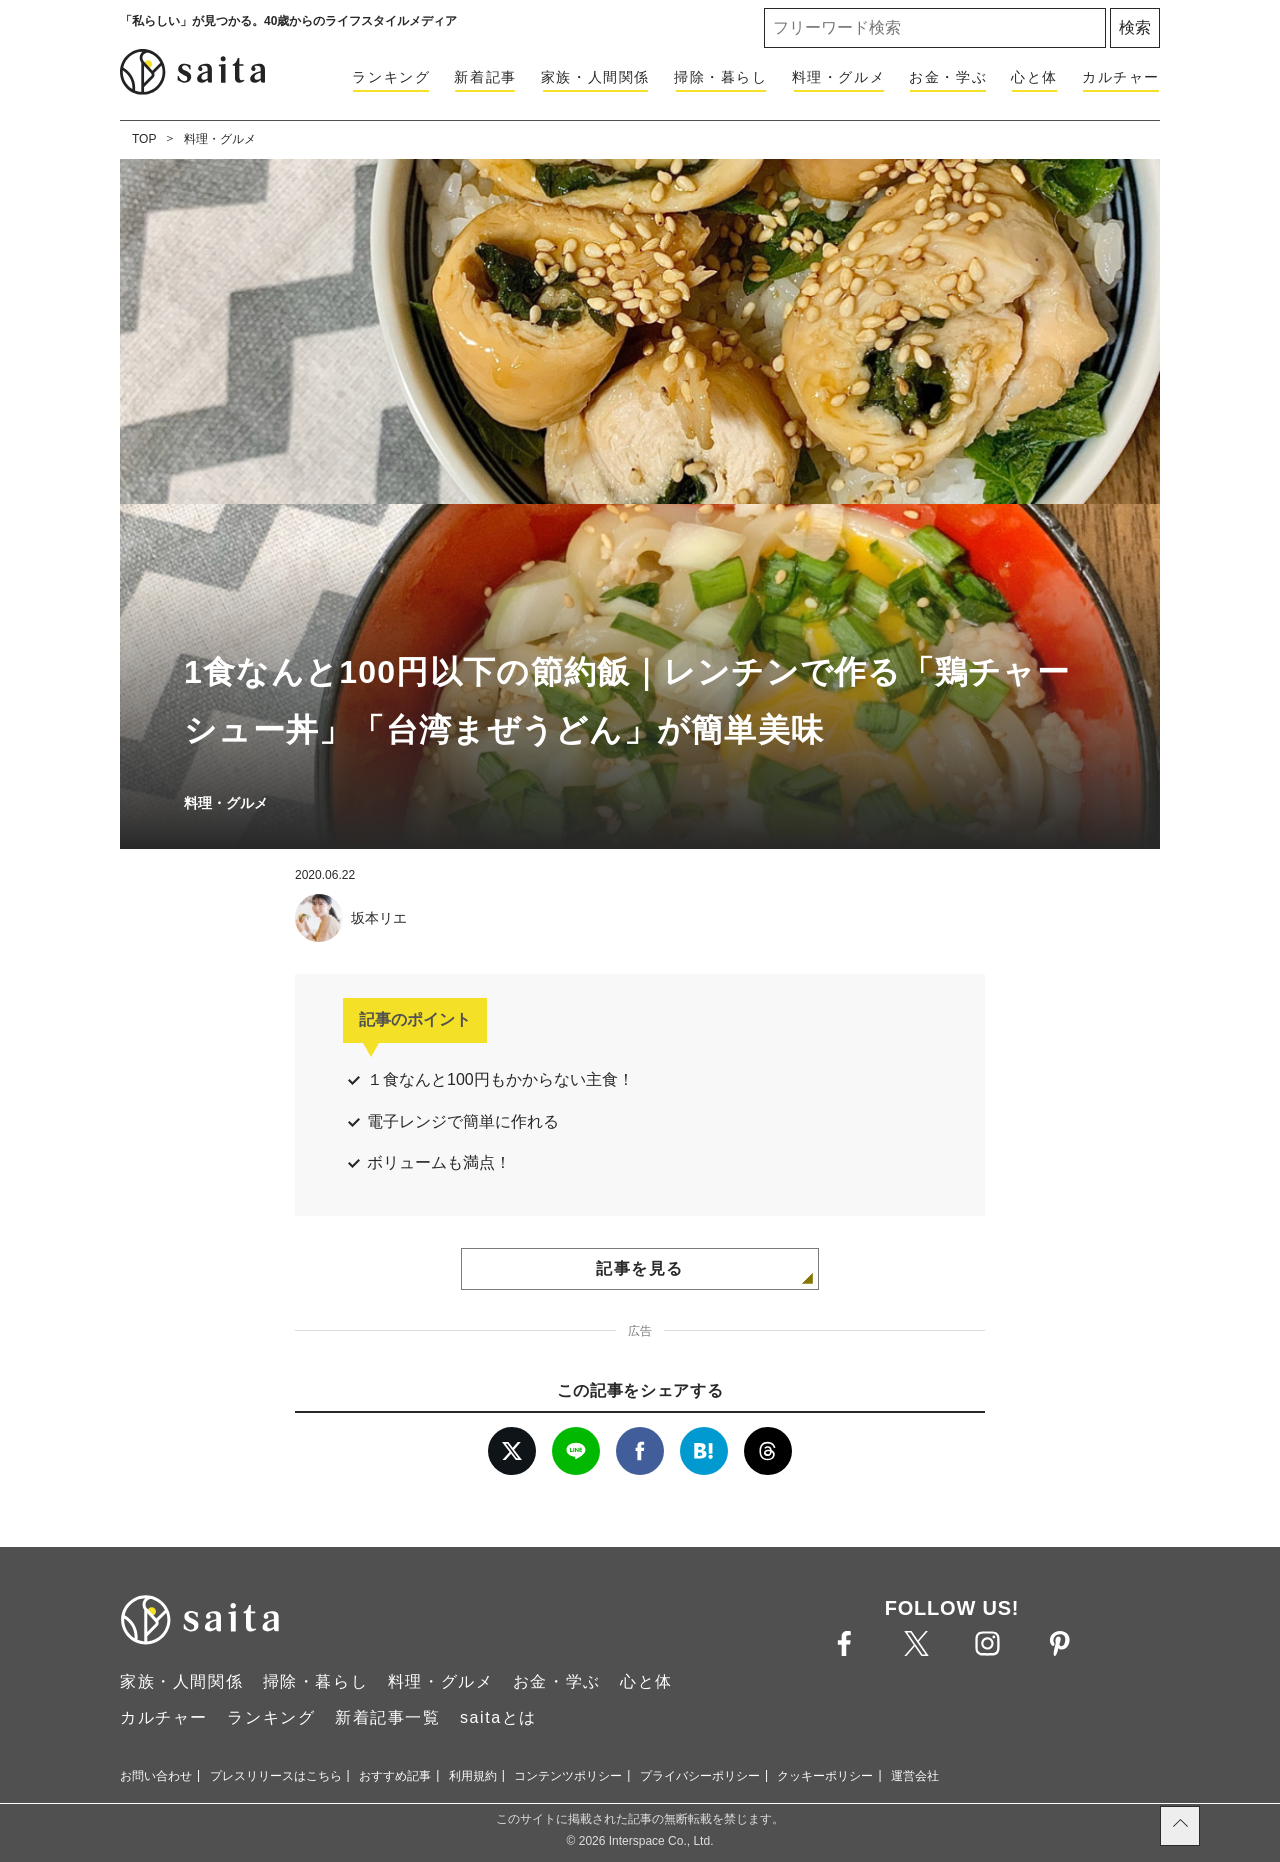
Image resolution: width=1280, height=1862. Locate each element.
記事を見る (640, 1268)
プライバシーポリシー (700, 1776)
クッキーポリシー (825, 1776)
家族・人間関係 (595, 77)
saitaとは (498, 1717)
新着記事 (485, 77)
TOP (144, 139)
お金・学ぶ (948, 77)
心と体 (1034, 77)
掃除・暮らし (721, 77)
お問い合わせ (156, 1776)
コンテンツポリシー (568, 1776)
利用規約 (473, 1776)
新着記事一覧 (388, 1717)
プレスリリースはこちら (276, 1776)
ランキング (391, 77)
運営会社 (915, 1776)
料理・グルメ (839, 77)
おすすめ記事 (395, 1776)
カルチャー (1121, 77)
